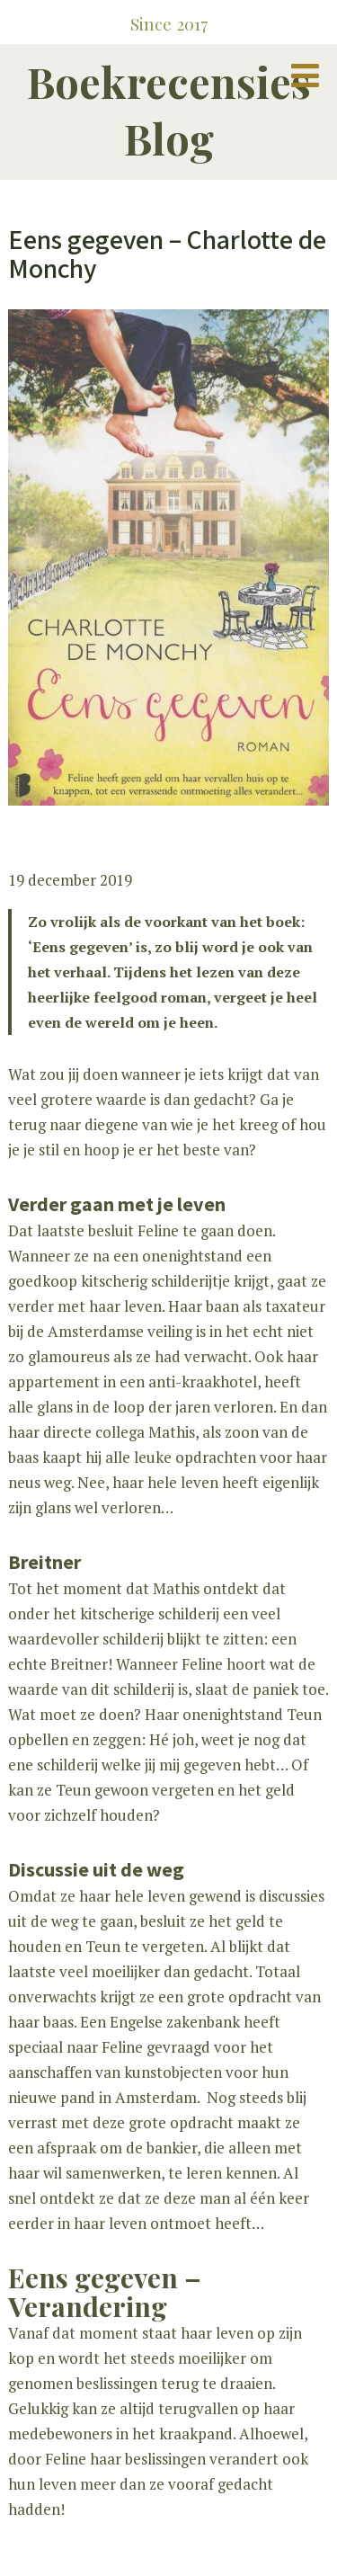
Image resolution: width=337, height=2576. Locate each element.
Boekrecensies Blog (169, 109)
